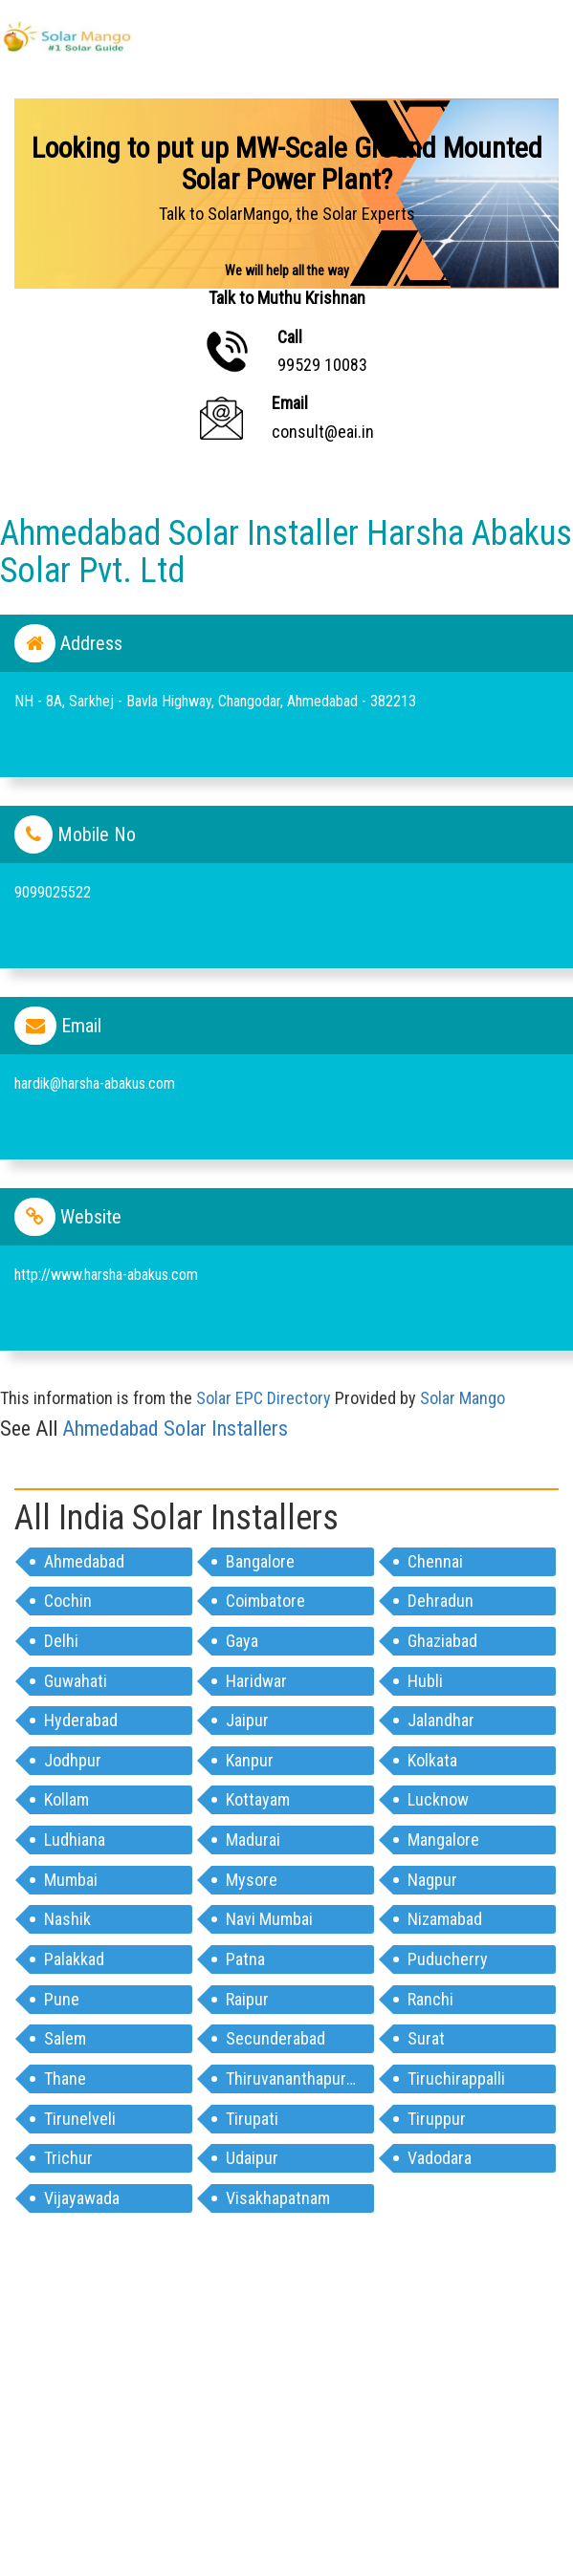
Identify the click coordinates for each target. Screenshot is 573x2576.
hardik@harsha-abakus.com (94, 1083)
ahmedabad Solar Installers (175, 1428)
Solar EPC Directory (263, 1398)
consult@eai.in (323, 432)
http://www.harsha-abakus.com (106, 1275)
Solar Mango (462, 1398)
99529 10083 (322, 365)
